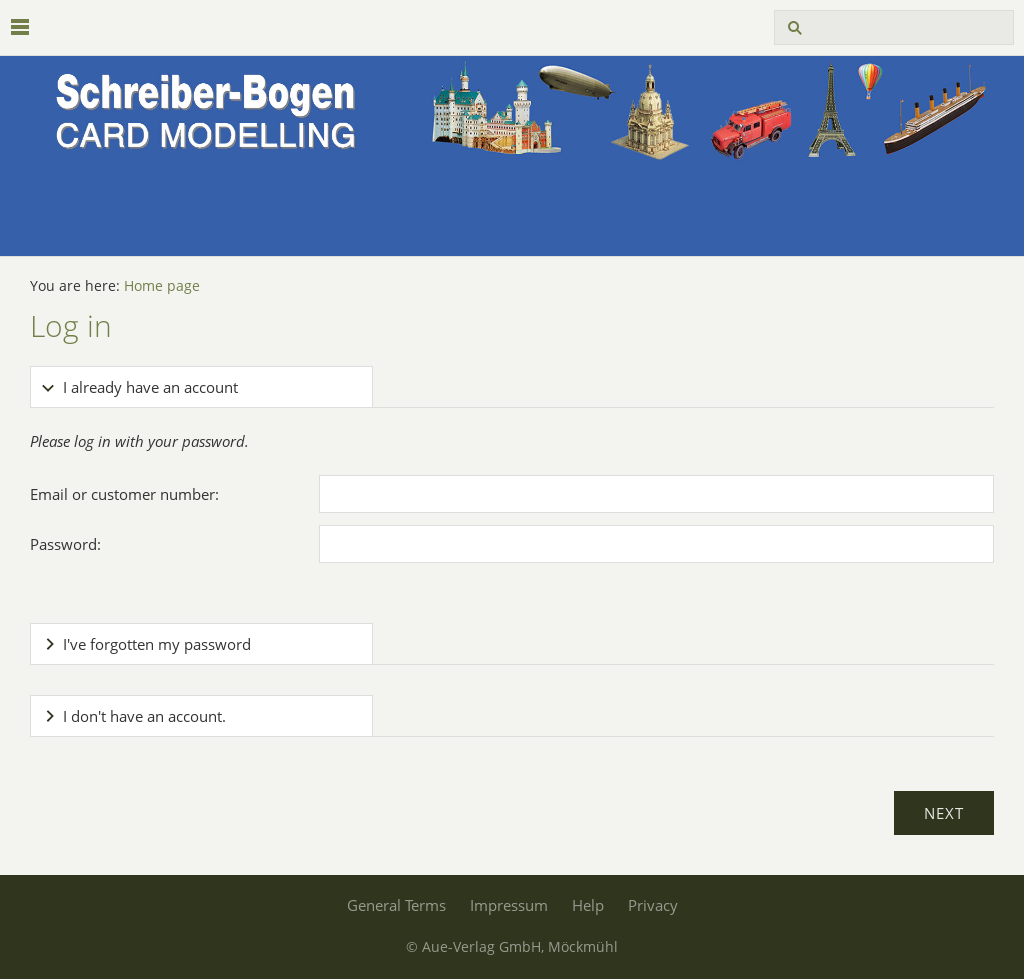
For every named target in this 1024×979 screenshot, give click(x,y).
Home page (162, 286)
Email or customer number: (124, 494)
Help (588, 905)
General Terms (396, 905)
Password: (65, 544)
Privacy (653, 905)
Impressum (509, 905)
